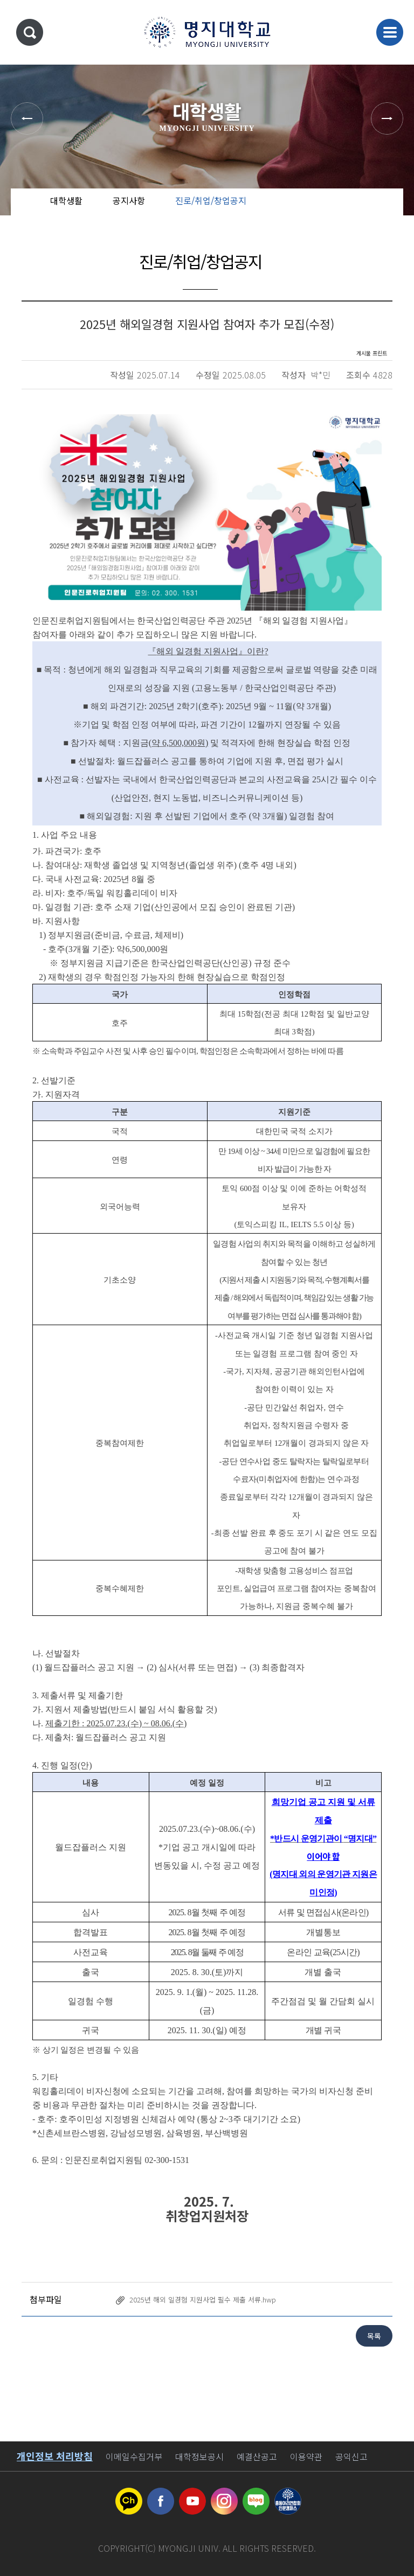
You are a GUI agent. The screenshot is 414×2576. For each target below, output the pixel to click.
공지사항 (129, 200)
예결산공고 (257, 2456)
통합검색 (29, 32)
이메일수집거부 (134, 2456)
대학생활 (66, 200)
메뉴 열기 (389, 32)
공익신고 (351, 2456)
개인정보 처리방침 (55, 2456)
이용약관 (306, 2456)
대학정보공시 (199, 2456)
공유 (341, 210)
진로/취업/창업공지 (211, 200)
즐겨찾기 (376, 210)
